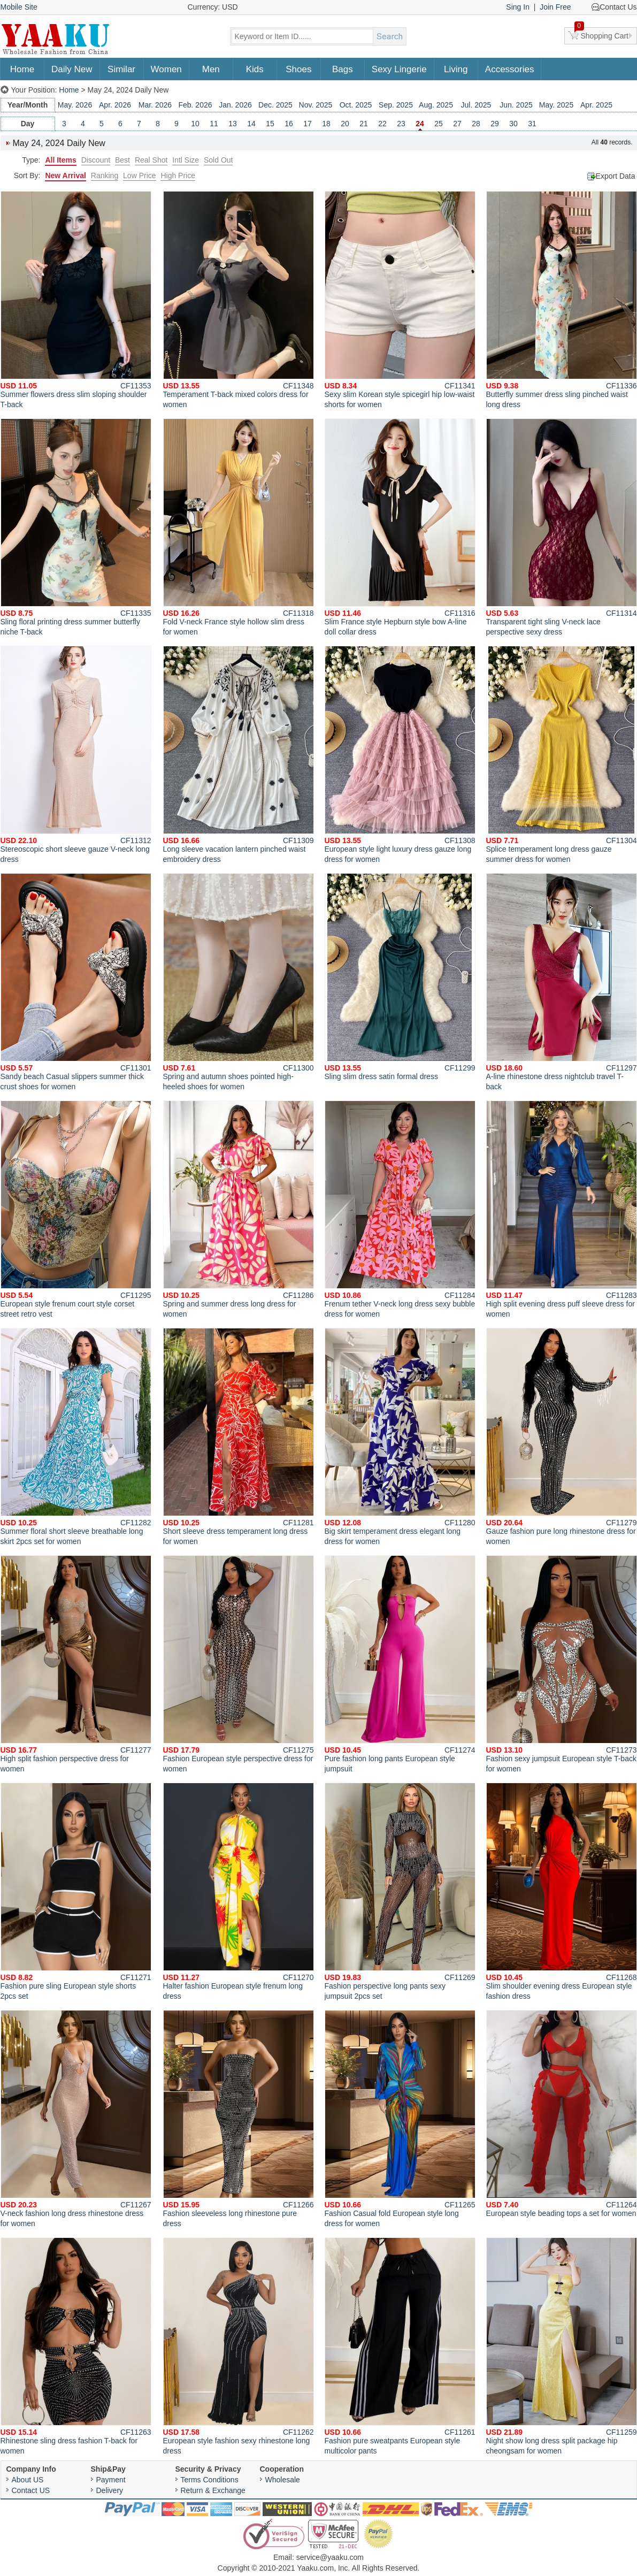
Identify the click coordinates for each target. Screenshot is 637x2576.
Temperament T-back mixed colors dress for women (238, 300)
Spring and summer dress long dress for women (238, 1209)
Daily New (72, 69)
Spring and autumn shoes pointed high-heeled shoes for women (238, 982)
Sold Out (218, 160)
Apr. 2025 (596, 105)
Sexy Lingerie (399, 69)
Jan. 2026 (235, 105)
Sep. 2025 (396, 105)
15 (270, 123)
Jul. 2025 (476, 105)
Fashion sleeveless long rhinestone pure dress (238, 2119)
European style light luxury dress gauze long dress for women (400, 754)
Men (211, 69)
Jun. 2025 (516, 105)
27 (457, 123)
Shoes (298, 69)
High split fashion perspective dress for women (76, 1664)
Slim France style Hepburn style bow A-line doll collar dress (400, 527)
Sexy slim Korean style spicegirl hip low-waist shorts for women (400, 300)
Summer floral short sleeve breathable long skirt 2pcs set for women (76, 1437)
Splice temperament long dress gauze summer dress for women (561, 754)
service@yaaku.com (330, 2557)
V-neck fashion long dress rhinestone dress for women (76, 2119)
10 (195, 123)
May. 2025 (556, 105)
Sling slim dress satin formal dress (400, 977)
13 (232, 123)
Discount (95, 160)
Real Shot (151, 160)
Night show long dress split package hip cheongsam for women (561, 2346)
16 (289, 123)
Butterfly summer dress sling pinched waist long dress (561, 300)
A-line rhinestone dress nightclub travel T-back (561, 982)
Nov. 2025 (316, 105)
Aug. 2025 (436, 105)
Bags (342, 69)
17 (307, 123)
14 (251, 123)
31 (532, 123)
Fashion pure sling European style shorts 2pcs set (76, 1891)
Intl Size (185, 160)
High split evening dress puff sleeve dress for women (561, 1209)
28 (476, 123)
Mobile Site (19, 7)
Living (455, 69)
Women (166, 69)
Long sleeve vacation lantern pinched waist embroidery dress (238, 754)
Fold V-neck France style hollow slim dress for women (238, 527)
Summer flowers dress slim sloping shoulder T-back (76, 300)
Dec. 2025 (275, 105)
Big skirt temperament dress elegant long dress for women (400, 1437)
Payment (111, 2479)
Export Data (615, 176)
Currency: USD (213, 7)
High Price (177, 175)
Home (22, 69)
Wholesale (282, 2479)
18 (326, 123)
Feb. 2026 (195, 105)
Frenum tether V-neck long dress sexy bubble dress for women (400, 1209)
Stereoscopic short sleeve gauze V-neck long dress (76, 754)
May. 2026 (75, 105)
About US (28, 2479)
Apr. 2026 (115, 105)
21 (363, 123)
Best (122, 160)
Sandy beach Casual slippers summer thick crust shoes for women (76, 982)
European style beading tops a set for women (561, 2114)
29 (494, 123)
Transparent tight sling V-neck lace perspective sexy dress (561, 527)
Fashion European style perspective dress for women (238, 1664)
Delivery (110, 2490)
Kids (255, 69)
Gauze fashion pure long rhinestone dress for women (561, 1437)
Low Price (139, 175)
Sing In (517, 7)
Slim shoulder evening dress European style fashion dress (561, 1891)
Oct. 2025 (356, 105)
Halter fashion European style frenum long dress (238, 1891)
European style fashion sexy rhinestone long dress (238, 2346)
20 (345, 123)
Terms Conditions (210, 2479)
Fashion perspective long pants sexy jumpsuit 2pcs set (400, 1891)
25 (438, 123)
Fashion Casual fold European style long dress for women (400, 2119)
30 (513, 123)
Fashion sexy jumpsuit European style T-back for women (561, 1664)
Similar (121, 69)
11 (214, 123)
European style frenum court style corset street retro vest (76, 1209)
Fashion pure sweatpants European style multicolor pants (400, 2346)
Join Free (555, 7)
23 (401, 123)
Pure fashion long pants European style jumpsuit (400, 1664)
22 (382, 123)
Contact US (31, 2490)
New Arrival (65, 175)
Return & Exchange (213, 2490)
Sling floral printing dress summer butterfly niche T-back (76, 527)
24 (420, 123)
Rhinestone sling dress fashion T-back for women (76, 2346)
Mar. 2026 (155, 105)
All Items (60, 160)
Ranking (104, 175)
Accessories (509, 69)
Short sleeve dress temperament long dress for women (238, 1437)
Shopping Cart (601, 33)
